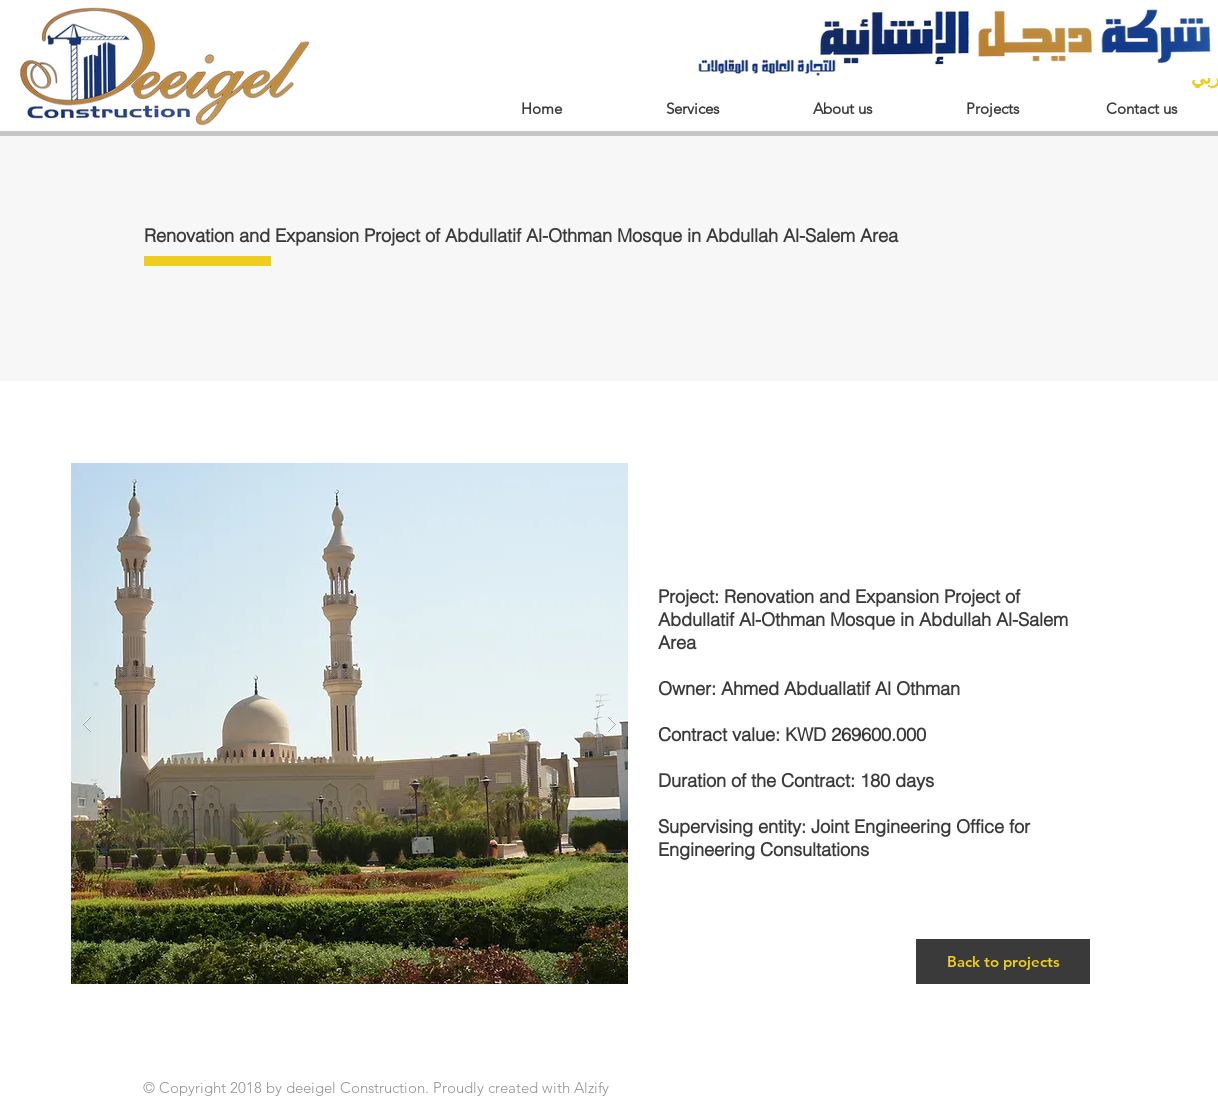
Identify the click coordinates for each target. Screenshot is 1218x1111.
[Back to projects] (1003, 961)
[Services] (692, 108)
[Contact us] (1141, 108)
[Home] (541, 108)
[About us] (842, 108)
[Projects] (992, 108)
